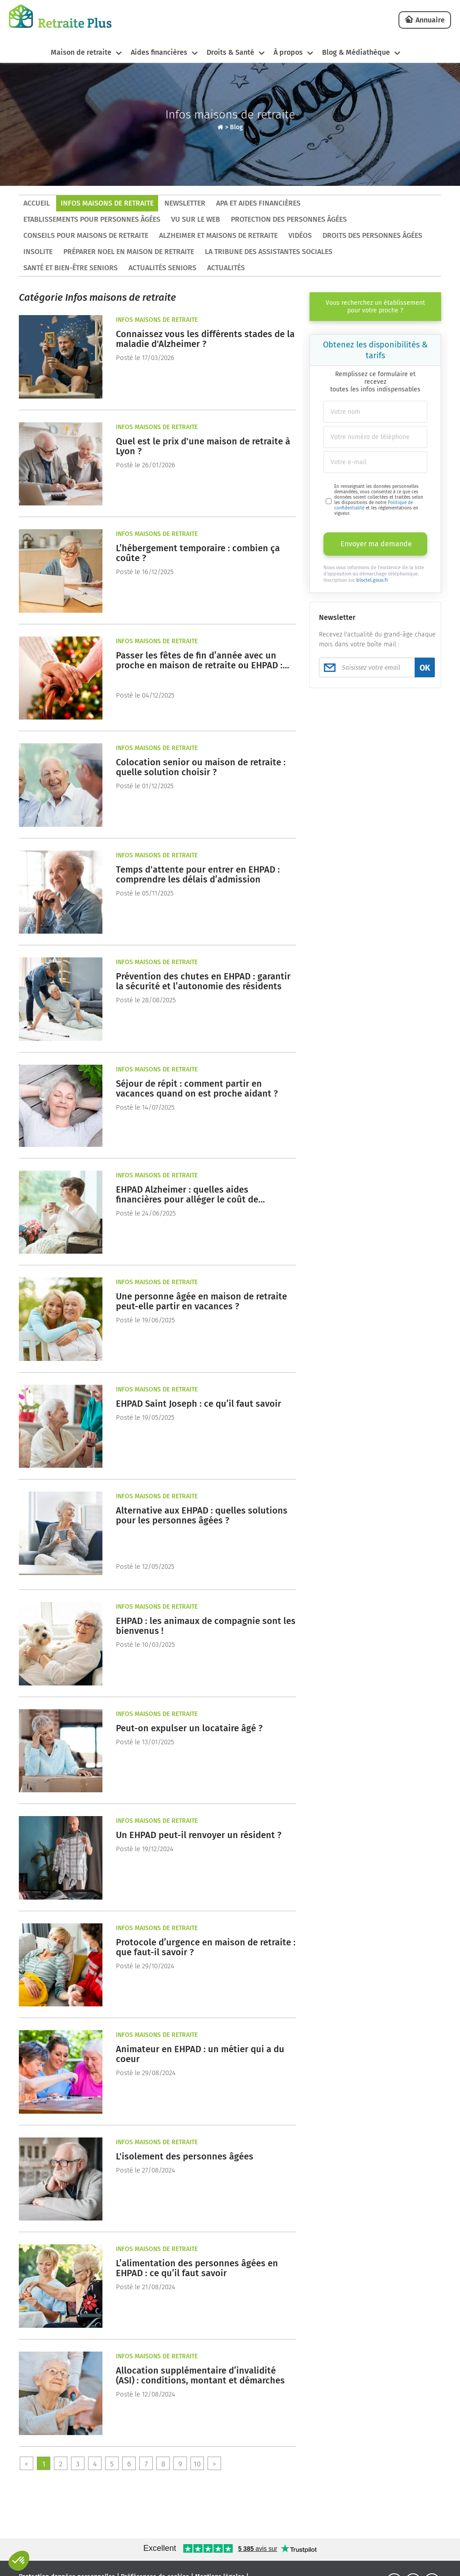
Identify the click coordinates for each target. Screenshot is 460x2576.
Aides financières (159, 52)
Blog (236, 127)
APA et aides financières (258, 203)
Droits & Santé (230, 52)
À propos (288, 52)
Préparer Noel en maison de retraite (128, 251)
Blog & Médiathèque (356, 52)
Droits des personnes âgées (372, 235)
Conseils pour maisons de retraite (85, 235)
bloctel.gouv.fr (372, 580)
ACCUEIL (36, 203)
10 (197, 2464)
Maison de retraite (81, 52)
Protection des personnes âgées (289, 219)
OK (425, 668)
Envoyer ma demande (376, 544)
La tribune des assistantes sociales (268, 251)
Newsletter (184, 203)
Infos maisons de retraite (107, 203)
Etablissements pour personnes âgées (91, 219)
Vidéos (300, 235)
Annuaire (430, 20)
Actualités (226, 267)
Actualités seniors (162, 267)
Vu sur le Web (195, 219)
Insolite (38, 251)
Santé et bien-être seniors (70, 267)
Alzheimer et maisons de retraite (218, 235)
